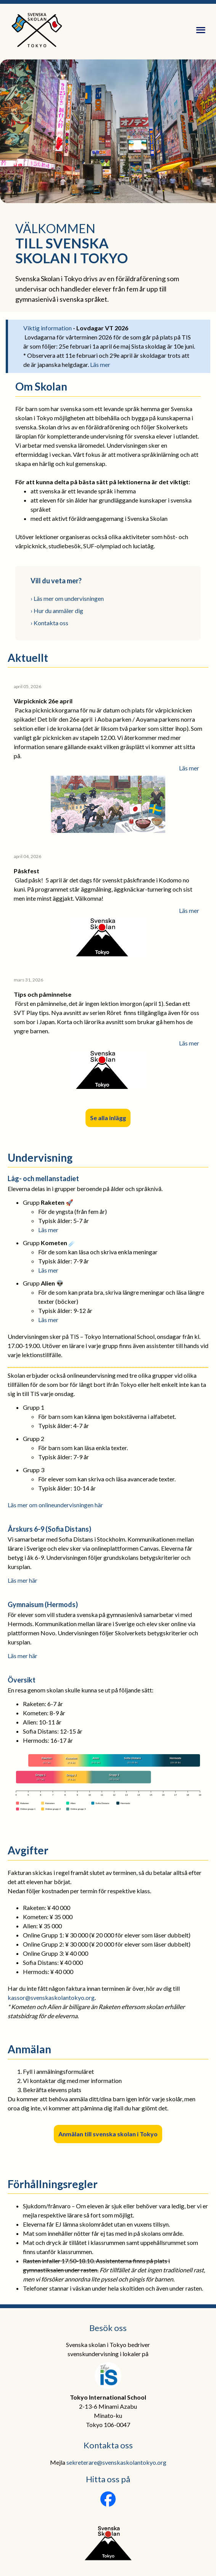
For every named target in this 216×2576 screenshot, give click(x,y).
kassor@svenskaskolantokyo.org (51, 1997)
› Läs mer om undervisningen (67, 598)
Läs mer (100, 364)
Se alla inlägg (108, 1117)
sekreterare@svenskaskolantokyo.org (116, 2462)
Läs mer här (22, 1580)
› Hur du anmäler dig (57, 610)
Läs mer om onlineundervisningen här (55, 1504)
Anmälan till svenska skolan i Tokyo (108, 2133)
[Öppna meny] (200, 30)
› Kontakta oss (49, 622)
